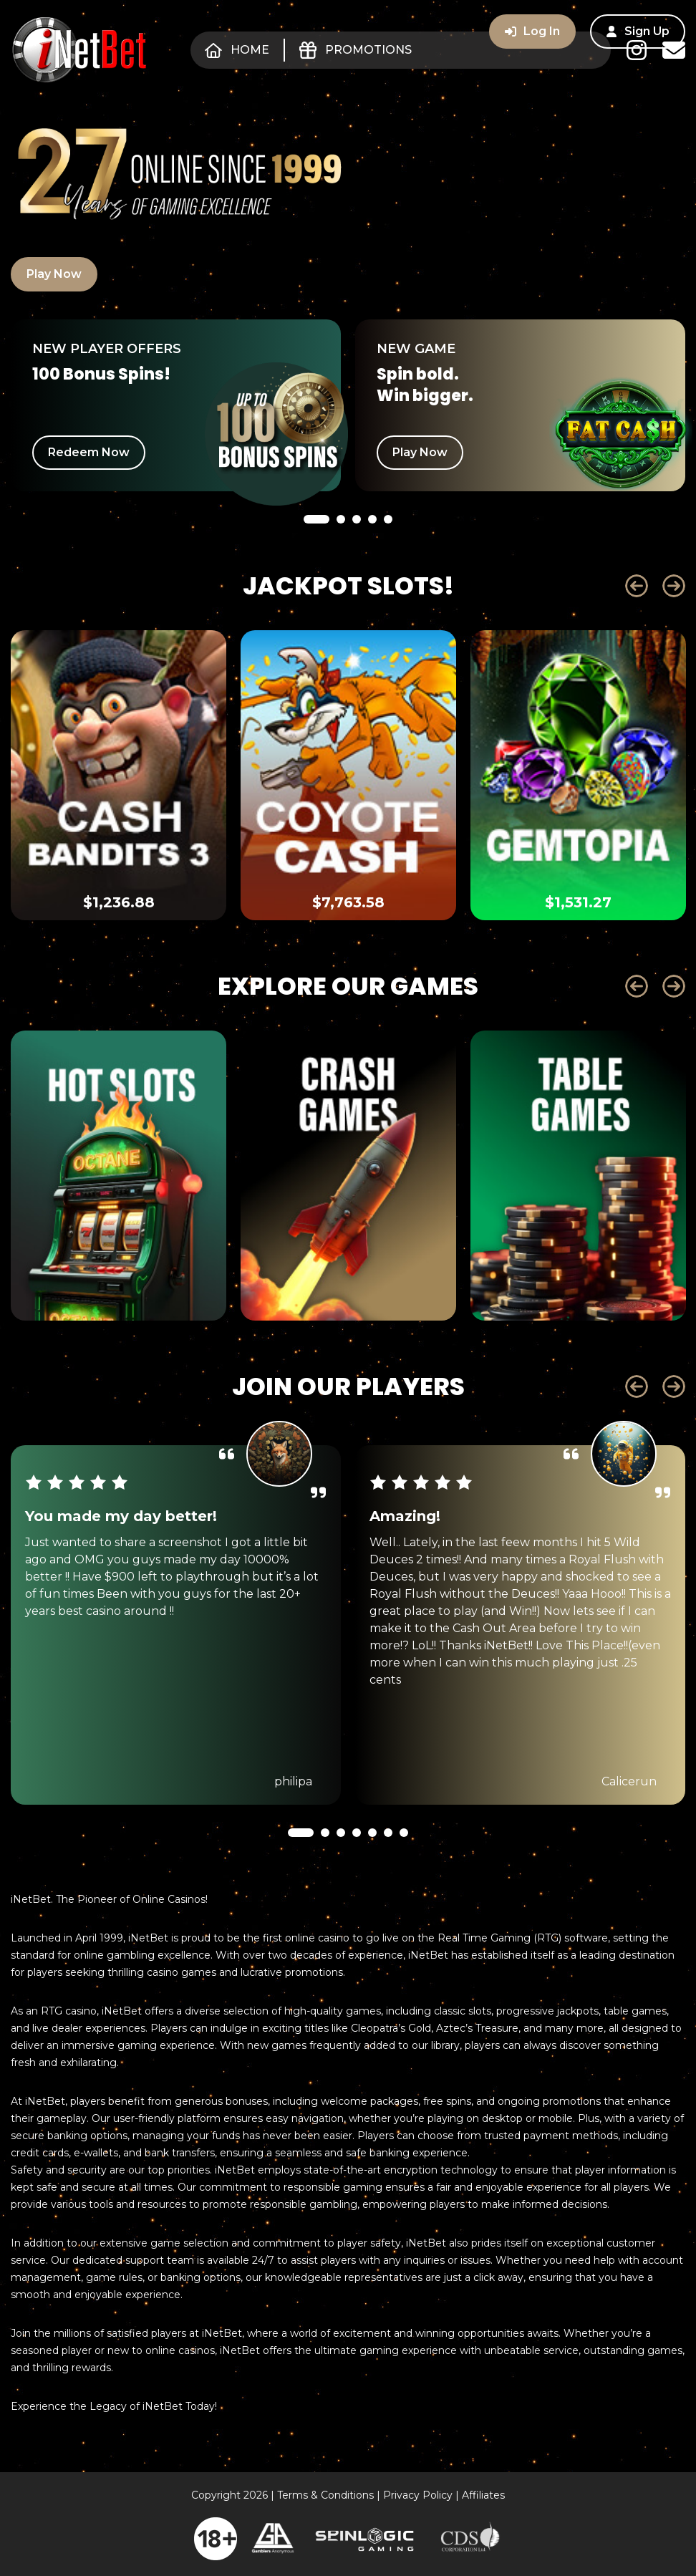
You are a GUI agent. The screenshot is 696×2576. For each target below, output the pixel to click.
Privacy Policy (418, 2495)
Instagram (636, 50)
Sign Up (638, 31)
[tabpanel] (176, 405)
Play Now (54, 274)
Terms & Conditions (325, 2495)
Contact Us (673, 50)
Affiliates (483, 2495)
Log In (532, 31)
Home (237, 50)
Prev (636, 585)
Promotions (355, 50)
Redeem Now (89, 452)
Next (673, 585)
